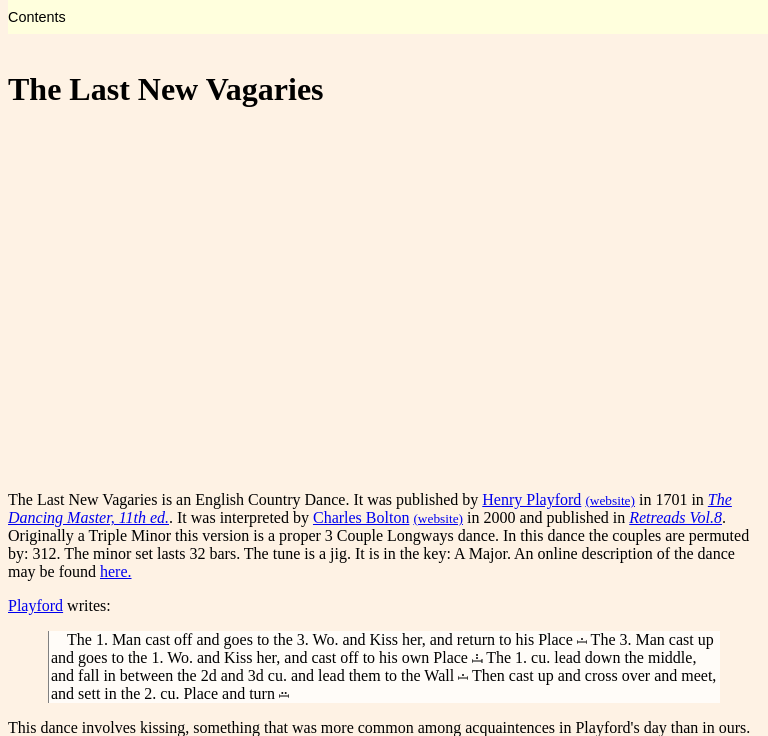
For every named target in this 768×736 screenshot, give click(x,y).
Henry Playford (531, 499)
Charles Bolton (361, 517)
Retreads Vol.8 (675, 517)
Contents (37, 17)
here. (116, 571)
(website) (610, 500)
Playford (35, 605)
